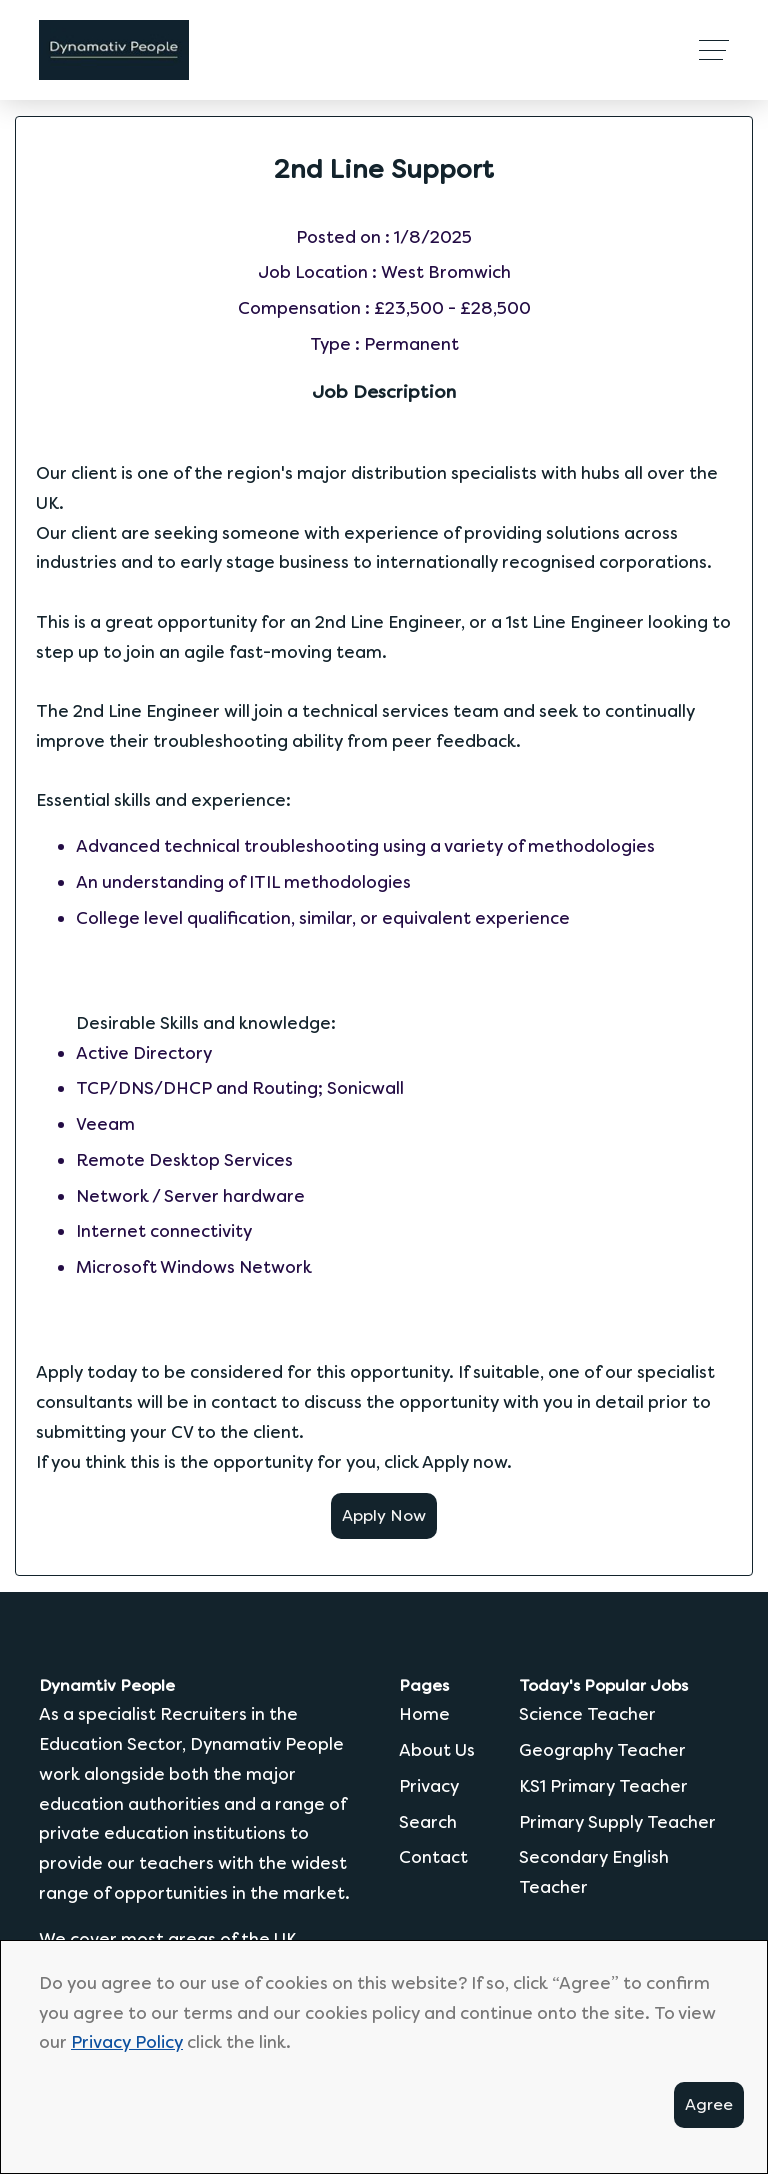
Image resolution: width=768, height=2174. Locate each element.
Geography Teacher (602, 1750)
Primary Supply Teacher (617, 1822)
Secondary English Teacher (594, 1872)
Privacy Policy (127, 2042)
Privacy (429, 1786)
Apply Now (384, 1515)
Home (424, 1714)
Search (428, 1822)
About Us (437, 1750)
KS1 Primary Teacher (603, 1786)
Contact (433, 1857)
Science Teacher (587, 1714)
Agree (709, 2104)
